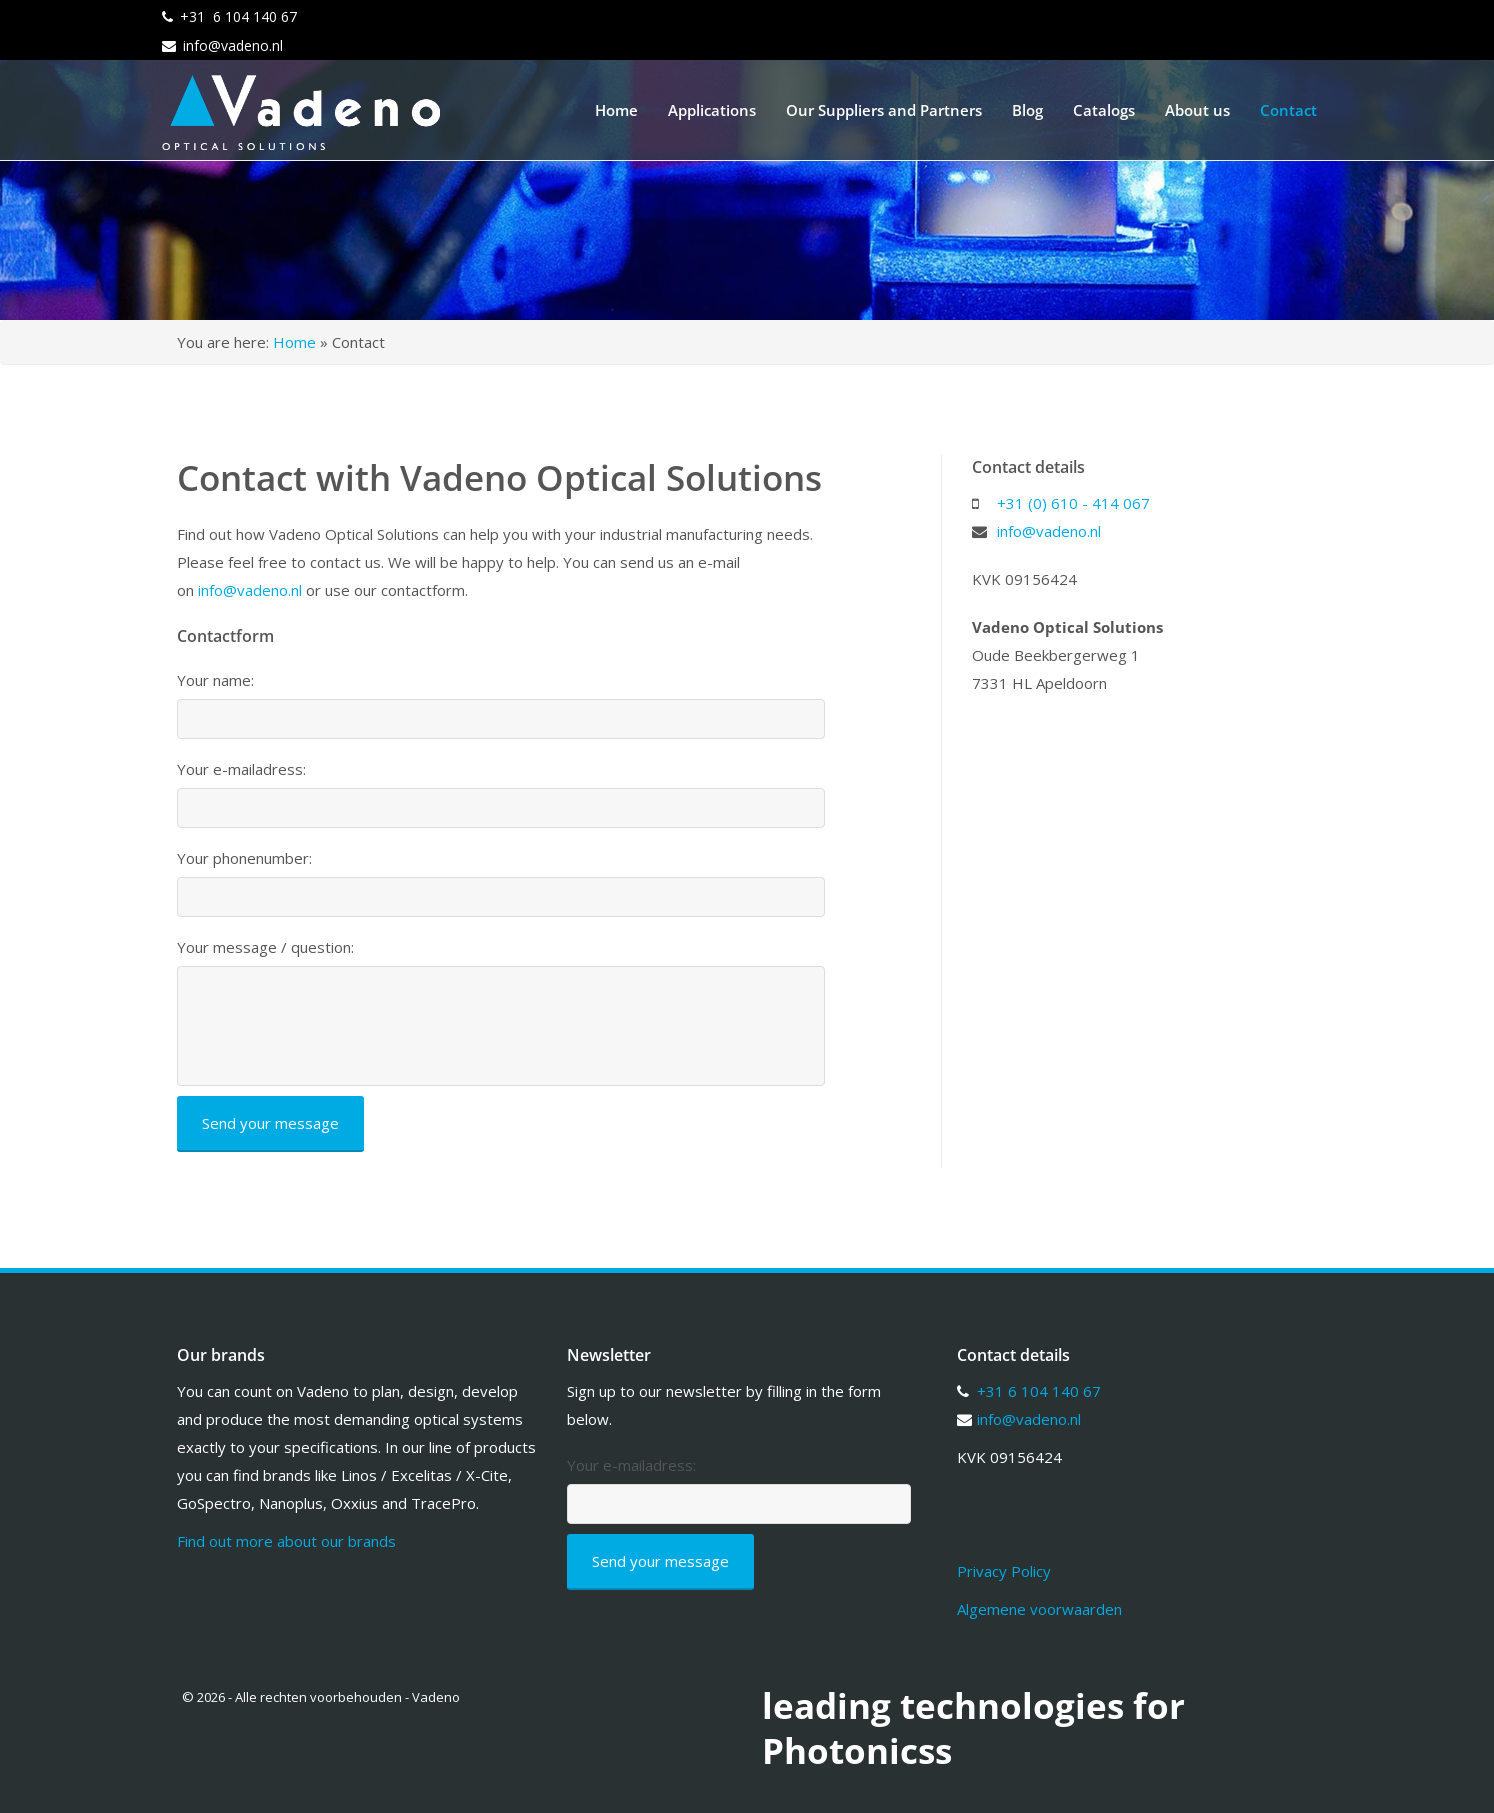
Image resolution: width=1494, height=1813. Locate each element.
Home (616, 110)
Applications (712, 110)
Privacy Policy (1004, 1571)
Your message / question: (265, 947)
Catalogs (1104, 110)
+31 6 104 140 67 (238, 16)
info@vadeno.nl (233, 45)
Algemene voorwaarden (1039, 1609)
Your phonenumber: (244, 858)
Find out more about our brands (286, 1541)
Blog (1027, 110)
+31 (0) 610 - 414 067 (1073, 503)
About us (1197, 110)
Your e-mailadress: (241, 769)
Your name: (215, 680)
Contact (1288, 110)
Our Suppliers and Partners (884, 110)
